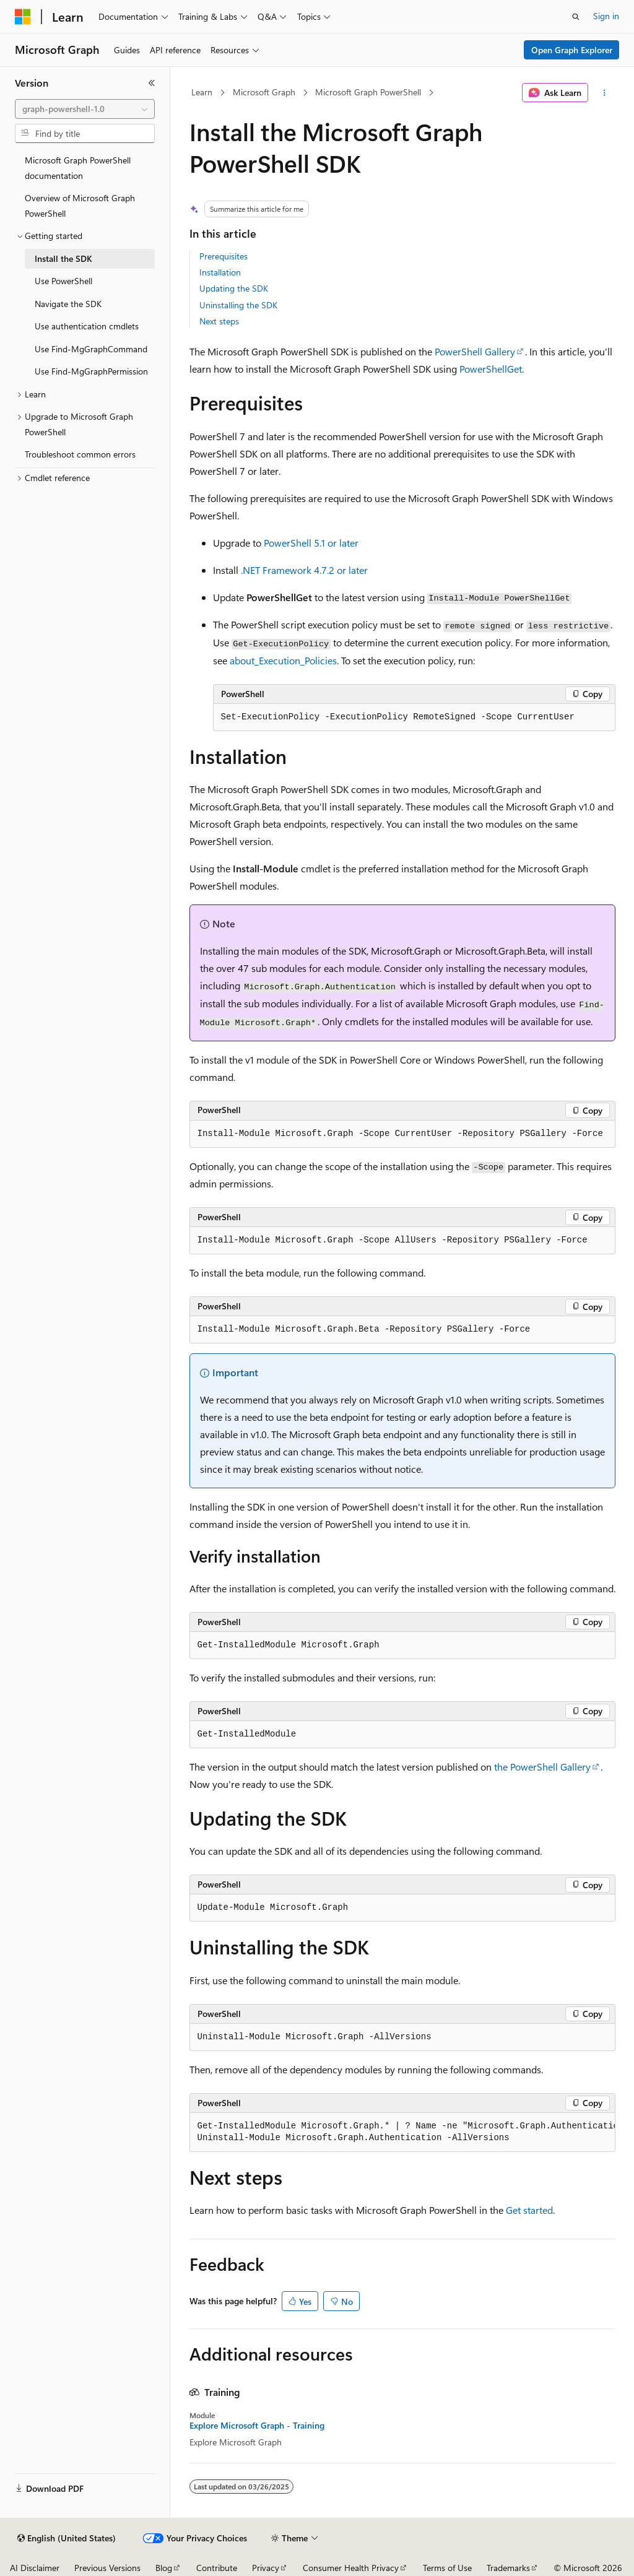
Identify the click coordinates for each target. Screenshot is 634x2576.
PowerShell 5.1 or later (311, 542)
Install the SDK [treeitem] (63, 258)
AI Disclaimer (34, 2568)
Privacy (265, 2568)
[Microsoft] (23, 17)
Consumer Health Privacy (351, 2568)
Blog (163, 2568)
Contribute (216, 2568)
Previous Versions (107, 2568)
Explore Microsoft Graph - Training (256, 2425)
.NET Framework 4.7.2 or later (304, 569)
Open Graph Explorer (571, 50)
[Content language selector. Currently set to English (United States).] (66, 2538)
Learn (201, 92)
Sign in (606, 16)
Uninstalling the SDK (238, 305)
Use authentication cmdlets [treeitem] (87, 326)
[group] (402, 2132)
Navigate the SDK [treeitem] (68, 304)
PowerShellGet (490, 368)
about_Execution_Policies (283, 660)
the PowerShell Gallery (542, 1766)
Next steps (219, 321)
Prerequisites (223, 256)
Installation (220, 272)
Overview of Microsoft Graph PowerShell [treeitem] (80, 205)
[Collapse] (152, 83)
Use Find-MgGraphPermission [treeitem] (91, 371)
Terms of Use (447, 2568)
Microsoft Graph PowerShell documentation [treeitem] (78, 167)
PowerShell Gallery (475, 351)
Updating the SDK (233, 288)
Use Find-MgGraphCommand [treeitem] (91, 349)
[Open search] (575, 17)
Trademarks (508, 2568)
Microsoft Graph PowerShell (368, 92)
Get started (529, 2209)
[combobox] (85, 109)
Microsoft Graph (264, 92)
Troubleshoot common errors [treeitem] (80, 454)
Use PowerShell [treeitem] (63, 281)
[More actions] (604, 93)
